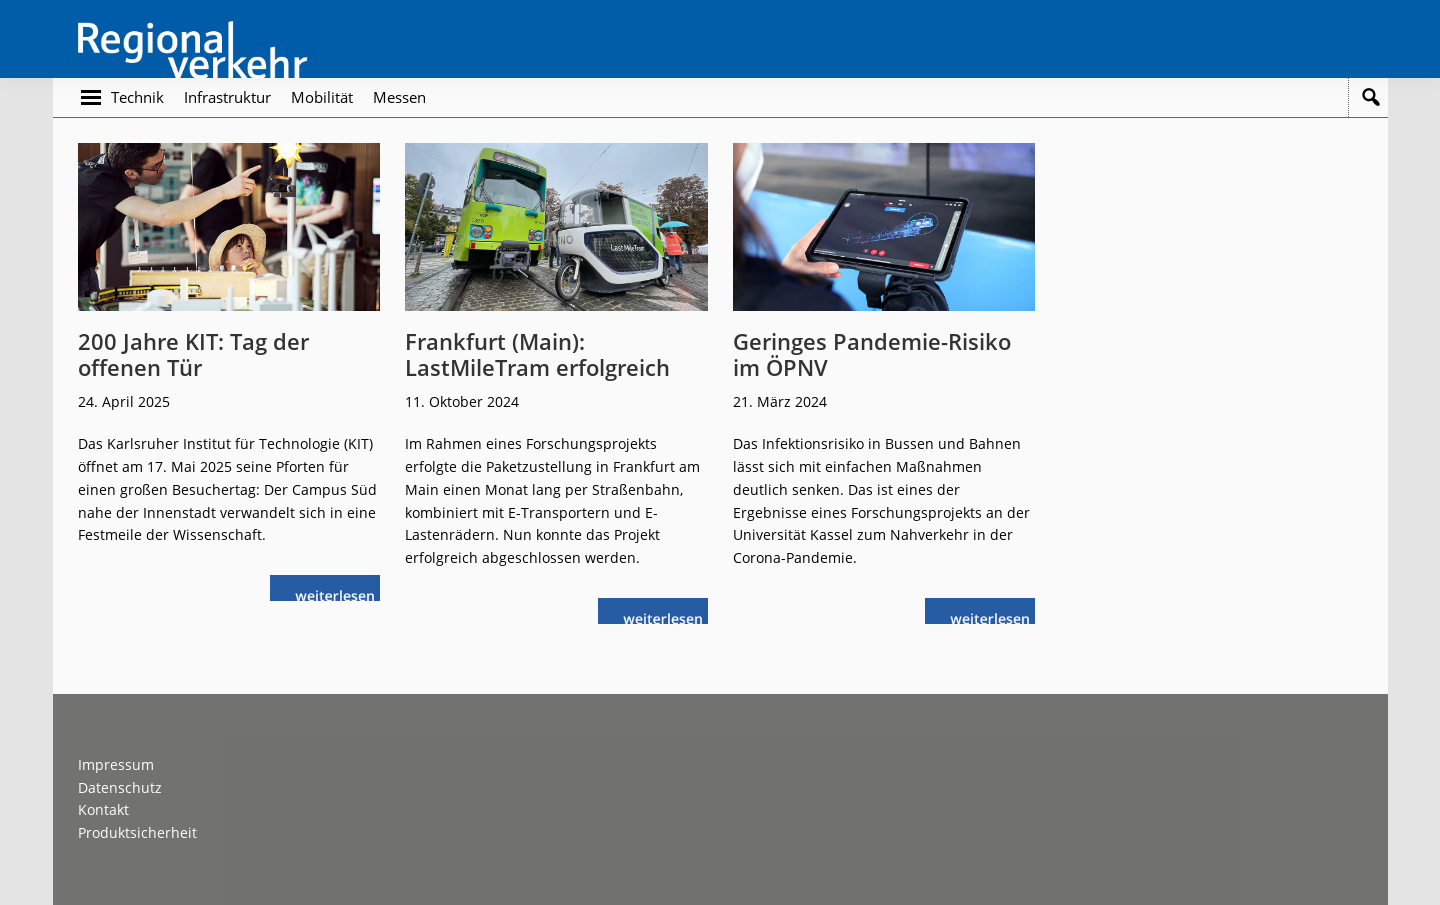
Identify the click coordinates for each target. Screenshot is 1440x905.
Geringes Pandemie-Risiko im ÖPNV (872, 354)
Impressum (116, 764)
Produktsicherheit (137, 832)
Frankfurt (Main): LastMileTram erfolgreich (537, 354)
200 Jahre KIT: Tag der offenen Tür (193, 354)
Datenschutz (120, 787)
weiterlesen (335, 593)
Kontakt (103, 809)
